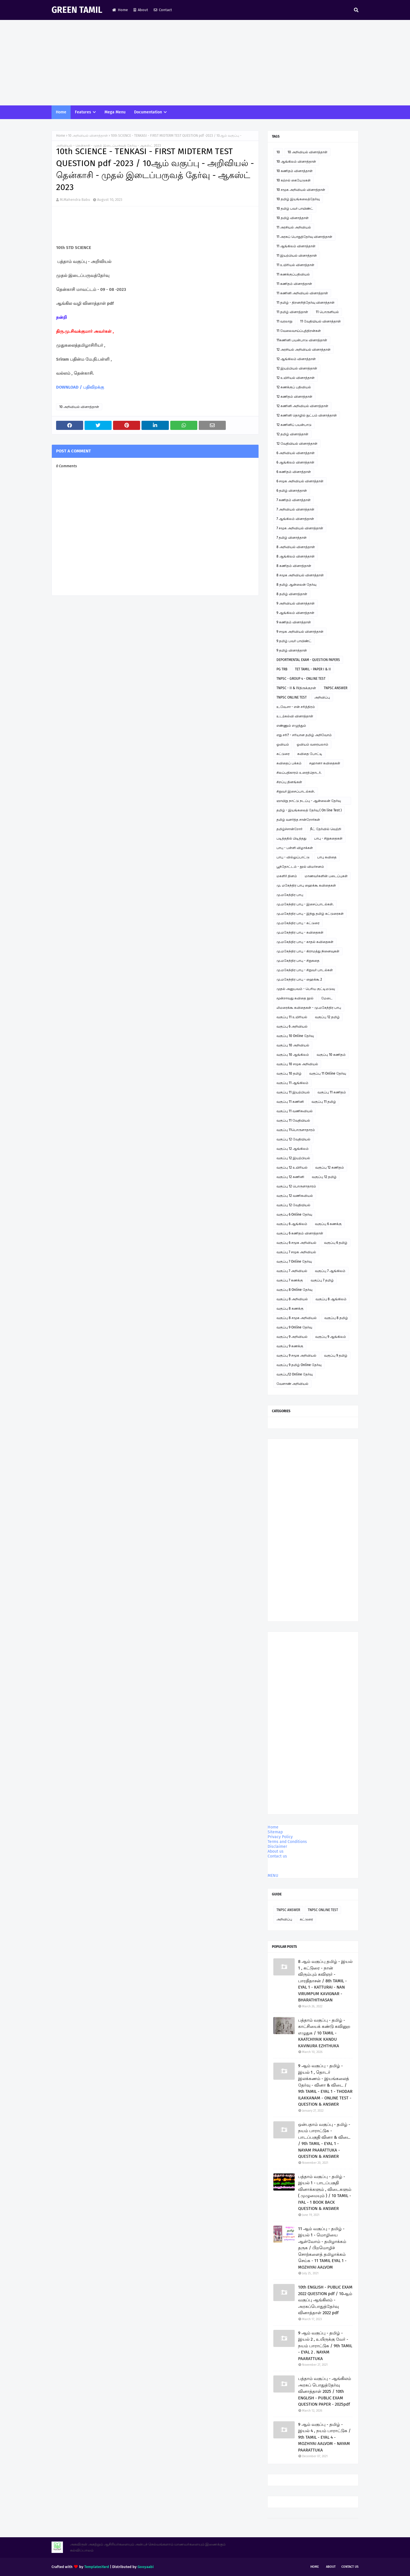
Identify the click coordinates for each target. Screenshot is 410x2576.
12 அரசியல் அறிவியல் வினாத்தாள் (303, 350)
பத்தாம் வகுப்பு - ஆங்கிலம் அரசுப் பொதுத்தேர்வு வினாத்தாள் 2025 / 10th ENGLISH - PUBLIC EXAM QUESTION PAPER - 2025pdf (324, 2391)
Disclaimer (277, 1846)
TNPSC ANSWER (335, 688)
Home (120, 10)
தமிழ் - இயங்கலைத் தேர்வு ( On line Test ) (309, 810)
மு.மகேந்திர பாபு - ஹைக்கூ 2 (299, 979)
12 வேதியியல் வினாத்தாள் (296, 444)
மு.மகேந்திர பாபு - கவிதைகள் (299, 932)
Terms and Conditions (287, 1841)
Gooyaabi (146, 2567)
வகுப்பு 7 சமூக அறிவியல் (296, 1252)
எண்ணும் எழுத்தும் (291, 726)
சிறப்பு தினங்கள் (289, 782)
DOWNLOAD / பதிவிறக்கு (80, 387)
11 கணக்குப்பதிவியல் (293, 274)
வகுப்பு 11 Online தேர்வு (327, 1073)
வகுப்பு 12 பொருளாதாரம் (296, 1186)
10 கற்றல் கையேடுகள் (293, 180)
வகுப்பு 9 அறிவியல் (292, 1337)
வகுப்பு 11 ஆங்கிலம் (292, 1083)
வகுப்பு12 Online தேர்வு (294, 1374)
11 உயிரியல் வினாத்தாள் (295, 265)
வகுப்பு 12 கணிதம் (329, 1167)
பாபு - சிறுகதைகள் (328, 838)
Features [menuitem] (83, 112)
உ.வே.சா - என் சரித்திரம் (295, 707)
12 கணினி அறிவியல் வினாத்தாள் (302, 406)
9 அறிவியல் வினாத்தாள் (295, 603)
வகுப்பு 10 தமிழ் (289, 1073)
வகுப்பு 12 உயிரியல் (292, 1167)
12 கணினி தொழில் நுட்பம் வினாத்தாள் (306, 415)
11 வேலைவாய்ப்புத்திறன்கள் (298, 331)
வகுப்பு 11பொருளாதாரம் (295, 1130)
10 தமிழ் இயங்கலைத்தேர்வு (298, 199)
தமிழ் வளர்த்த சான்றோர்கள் (298, 820)
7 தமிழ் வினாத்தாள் (291, 538)
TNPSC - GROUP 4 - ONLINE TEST (300, 679)
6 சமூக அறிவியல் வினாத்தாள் (299, 481)
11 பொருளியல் (327, 312)
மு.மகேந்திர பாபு (289, 895)
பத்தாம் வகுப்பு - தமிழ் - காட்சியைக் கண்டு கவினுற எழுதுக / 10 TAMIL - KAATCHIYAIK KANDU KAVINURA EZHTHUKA (324, 2033)
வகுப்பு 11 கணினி (290, 1102)
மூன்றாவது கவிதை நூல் (294, 998)
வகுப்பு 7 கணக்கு (289, 1280)
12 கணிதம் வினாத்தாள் (294, 397)
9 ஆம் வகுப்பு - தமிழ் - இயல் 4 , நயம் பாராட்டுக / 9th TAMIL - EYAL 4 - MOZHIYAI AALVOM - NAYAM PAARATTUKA (324, 2437)
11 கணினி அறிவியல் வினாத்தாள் (302, 293)
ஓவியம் (282, 744)
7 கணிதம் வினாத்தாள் (293, 500)
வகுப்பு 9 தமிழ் (335, 1356)
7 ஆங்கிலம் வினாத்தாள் (295, 519)
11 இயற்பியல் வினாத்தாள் (296, 256)
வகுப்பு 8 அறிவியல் (292, 1299)
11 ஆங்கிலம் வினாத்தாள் (295, 246)
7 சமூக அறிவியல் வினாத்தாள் (299, 528)
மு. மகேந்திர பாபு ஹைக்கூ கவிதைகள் (306, 885)
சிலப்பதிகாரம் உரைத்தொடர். (298, 773)
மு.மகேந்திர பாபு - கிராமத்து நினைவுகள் (307, 951)
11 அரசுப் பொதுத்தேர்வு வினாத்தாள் (304, 237)
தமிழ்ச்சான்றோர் (289, 829)
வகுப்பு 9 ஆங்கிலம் (330, 1337)
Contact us (277, 1856)
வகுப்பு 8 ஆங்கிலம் (331, 1299)
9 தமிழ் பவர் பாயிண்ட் (293, 641)
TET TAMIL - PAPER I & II (313, 669)
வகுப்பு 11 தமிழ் (323, 1102)
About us (276, 1851)
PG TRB (281, 669)
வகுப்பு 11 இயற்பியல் (293, 1092)
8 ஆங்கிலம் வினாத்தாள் (295, 556)
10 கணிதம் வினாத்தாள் (294, 171)
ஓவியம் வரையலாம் (312, 744)
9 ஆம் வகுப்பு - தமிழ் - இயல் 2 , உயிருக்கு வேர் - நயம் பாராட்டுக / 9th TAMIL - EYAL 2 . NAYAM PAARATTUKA (325, 2345)
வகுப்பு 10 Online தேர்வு (295, 1036)
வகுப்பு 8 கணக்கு (290, 1309)
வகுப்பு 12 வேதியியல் (293, 1139)
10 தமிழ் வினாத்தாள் (292, 218)
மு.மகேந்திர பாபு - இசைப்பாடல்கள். (305, 904)
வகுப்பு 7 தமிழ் (322, 1280)
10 (278, 152)
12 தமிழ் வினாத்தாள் (292, 434)
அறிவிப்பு (322, 697)
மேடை (327, 998)
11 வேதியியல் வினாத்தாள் (320, 321)
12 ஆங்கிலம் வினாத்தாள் (296, 359)
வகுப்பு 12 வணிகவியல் (294, 1196)
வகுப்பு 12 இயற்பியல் (293, 1158)
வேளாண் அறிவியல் (292, 1384)
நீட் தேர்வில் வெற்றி (325, 829)
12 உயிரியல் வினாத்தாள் (295, 378)
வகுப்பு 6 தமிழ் (335, 1243)
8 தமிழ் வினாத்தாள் (291, 594)
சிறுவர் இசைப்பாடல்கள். (295, 791)
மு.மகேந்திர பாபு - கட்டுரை (297, 923)
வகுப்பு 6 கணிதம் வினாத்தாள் (299, 1233)
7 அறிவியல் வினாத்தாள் (295, 509)
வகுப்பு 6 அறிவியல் (292, 1026)
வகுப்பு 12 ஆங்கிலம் (292, 1149)
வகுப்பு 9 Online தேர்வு (294, 1327)
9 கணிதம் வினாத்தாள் (293, 622)
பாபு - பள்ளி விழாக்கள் (294, 848)
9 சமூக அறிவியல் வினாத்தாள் (299, 632)
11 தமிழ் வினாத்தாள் (292, 312)
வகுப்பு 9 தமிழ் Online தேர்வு (298, 1365)
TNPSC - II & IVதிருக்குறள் (296, 688)
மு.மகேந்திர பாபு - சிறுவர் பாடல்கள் (304, 970)
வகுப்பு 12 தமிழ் (327, 1017)
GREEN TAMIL (77, 10)
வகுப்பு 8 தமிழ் (336, 1318)
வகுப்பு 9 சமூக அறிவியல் (296, 1356)
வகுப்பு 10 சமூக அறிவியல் (297, 1064)
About (141, 10)
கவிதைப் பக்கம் (289, 763)
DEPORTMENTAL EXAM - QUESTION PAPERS (308, 660)
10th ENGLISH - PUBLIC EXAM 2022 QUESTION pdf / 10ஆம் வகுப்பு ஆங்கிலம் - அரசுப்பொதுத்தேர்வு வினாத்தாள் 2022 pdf (325, 2300)
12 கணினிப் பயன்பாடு (293, 425)
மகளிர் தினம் (286, 876)
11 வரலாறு (284, 321)
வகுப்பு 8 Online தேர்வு (294, 1290)
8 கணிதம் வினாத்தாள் (293, 566)
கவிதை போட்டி (309, 754)
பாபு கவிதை (327, 857)
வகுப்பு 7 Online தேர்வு (294, 1261)
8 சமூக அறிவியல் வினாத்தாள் (300, 575)
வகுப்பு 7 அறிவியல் (291, 1271)
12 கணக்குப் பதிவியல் (293, 387)
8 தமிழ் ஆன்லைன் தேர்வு (296, 585)
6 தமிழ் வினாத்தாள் (291, 491)
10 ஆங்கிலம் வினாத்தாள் (296, 162)
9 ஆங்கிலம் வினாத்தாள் (295, 613)
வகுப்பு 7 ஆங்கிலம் (330, 1271)
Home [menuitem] (61, 112)
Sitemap (275, 1832)
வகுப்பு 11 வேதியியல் (293, 1120)
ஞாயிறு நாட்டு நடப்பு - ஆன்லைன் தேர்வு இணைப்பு (308, 802)
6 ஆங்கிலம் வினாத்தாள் (295, 462)
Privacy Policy (280, 1836)
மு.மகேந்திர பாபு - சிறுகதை (297, 961)
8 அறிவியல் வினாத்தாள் (295, 547)
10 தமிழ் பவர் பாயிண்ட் (294, 209)
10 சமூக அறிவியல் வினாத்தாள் (300, 190)
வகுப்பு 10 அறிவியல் (292, 1045)
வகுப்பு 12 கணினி (290, 1177)
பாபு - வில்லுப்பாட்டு (292, 857)
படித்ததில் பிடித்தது (291, 838)
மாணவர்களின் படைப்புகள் (326, 876)
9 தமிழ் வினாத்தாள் (291, 650)
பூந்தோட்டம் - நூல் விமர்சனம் (300, 867)
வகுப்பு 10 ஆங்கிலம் (292, 1055)
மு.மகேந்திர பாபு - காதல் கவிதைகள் (304, 942)
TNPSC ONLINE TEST (291, 697)
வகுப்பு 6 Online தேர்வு (294, 1214)
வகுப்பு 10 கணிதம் (331, 1055)
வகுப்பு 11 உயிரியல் (291, 1017)
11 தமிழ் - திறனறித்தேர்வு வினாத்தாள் (305, 303)
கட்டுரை (283, 754)
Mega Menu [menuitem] (115, 112)
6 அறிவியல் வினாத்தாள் (295, 453)
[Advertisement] (205, 63)
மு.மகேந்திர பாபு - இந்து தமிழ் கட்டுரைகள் (310, 914)
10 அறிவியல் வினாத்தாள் (88, 136)
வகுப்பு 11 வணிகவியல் (294, 1111)
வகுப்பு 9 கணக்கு (289, 1346)
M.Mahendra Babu (75, 199)
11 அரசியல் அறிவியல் (293, 227)
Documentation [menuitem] (148, 112)
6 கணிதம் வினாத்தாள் (293, 472)
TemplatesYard (96, 2567)
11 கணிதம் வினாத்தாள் (294, 284)
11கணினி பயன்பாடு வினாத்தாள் (301, 340)
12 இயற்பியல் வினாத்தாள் (296, 368)
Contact (163, 10)
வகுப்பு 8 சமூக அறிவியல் (296, 1318)
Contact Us (349, 2567)
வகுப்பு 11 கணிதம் (331, 1092)
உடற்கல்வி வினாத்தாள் (294, 716)
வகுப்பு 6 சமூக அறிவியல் (296, 1243)
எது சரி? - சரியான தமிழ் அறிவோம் (304, 735)
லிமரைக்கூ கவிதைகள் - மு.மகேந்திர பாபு (308, 1008)
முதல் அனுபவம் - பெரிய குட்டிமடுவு (305, 989)
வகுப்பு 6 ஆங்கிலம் (291, 1224)
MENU (273, 1875)
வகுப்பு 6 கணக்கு (328, 1224)
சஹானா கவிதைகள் (324, 763)
